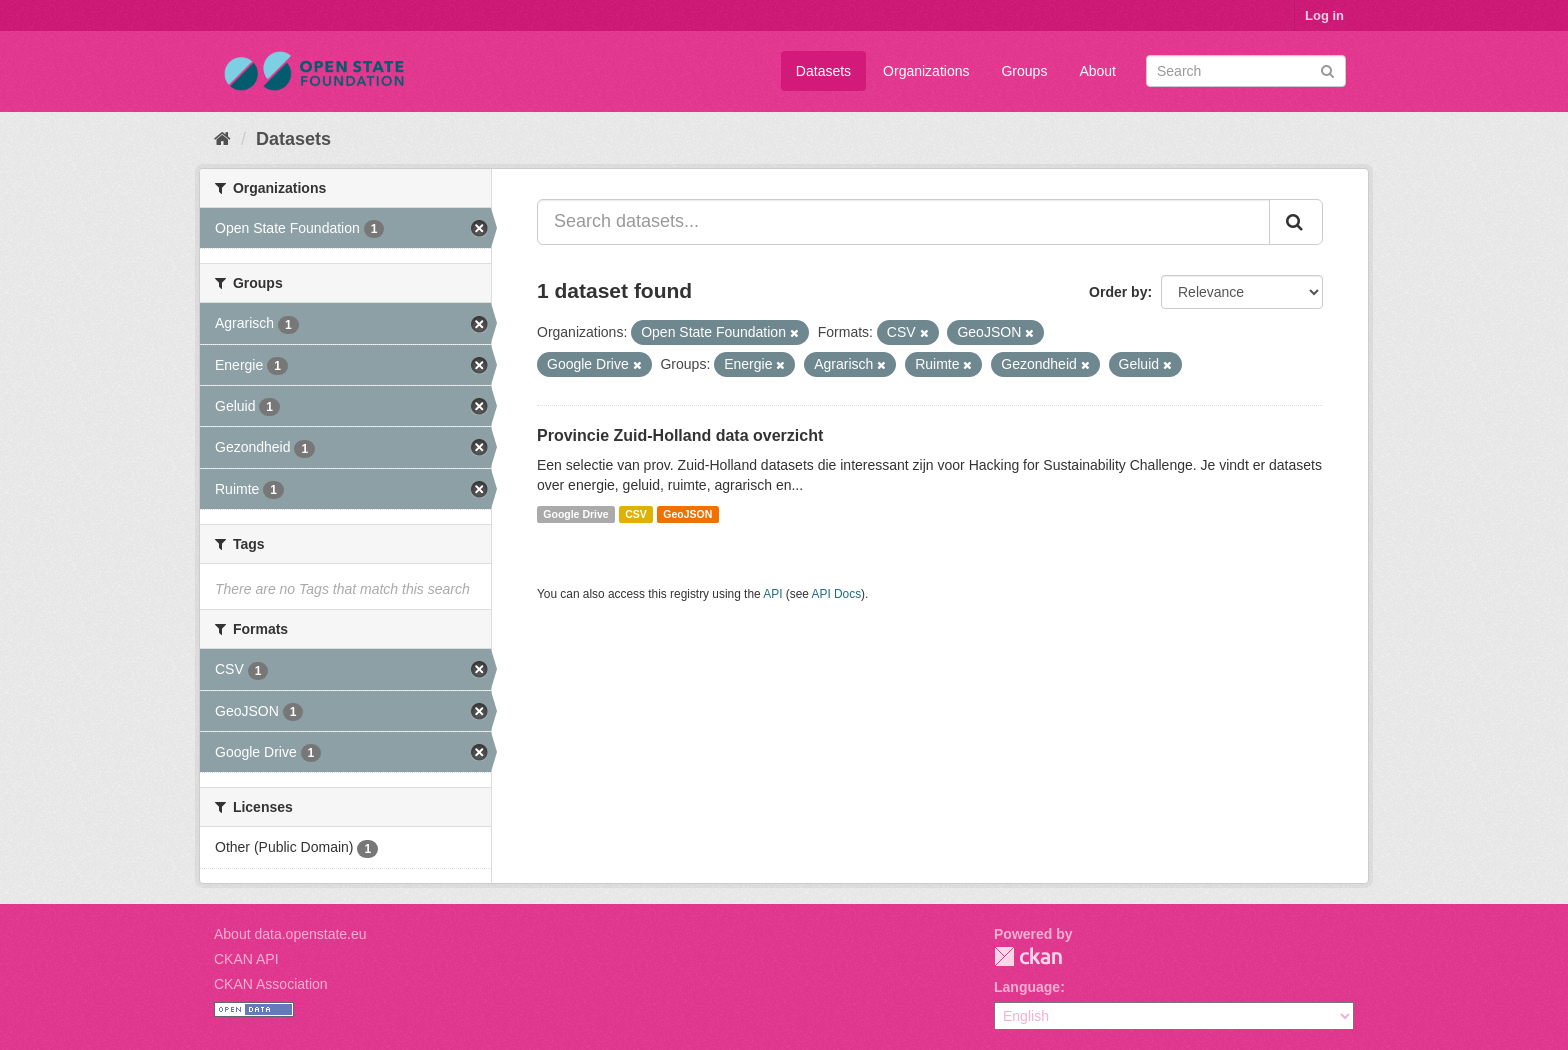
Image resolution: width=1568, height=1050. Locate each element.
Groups (1024, 71)
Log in (1324, 15)
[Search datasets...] (903, 222)
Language (1027, 987)
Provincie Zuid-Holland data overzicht (680, 435)
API (772, 594)
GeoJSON (687, 514)
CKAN (1028, 956)
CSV (636, 514)
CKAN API (246, 959)
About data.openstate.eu (290, 934)
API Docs (837, 594)
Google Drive (575, 514)
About (1097, 71)
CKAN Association (271, 984)
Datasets (823, 71)
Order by (1118, 292)
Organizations (926, 71)
